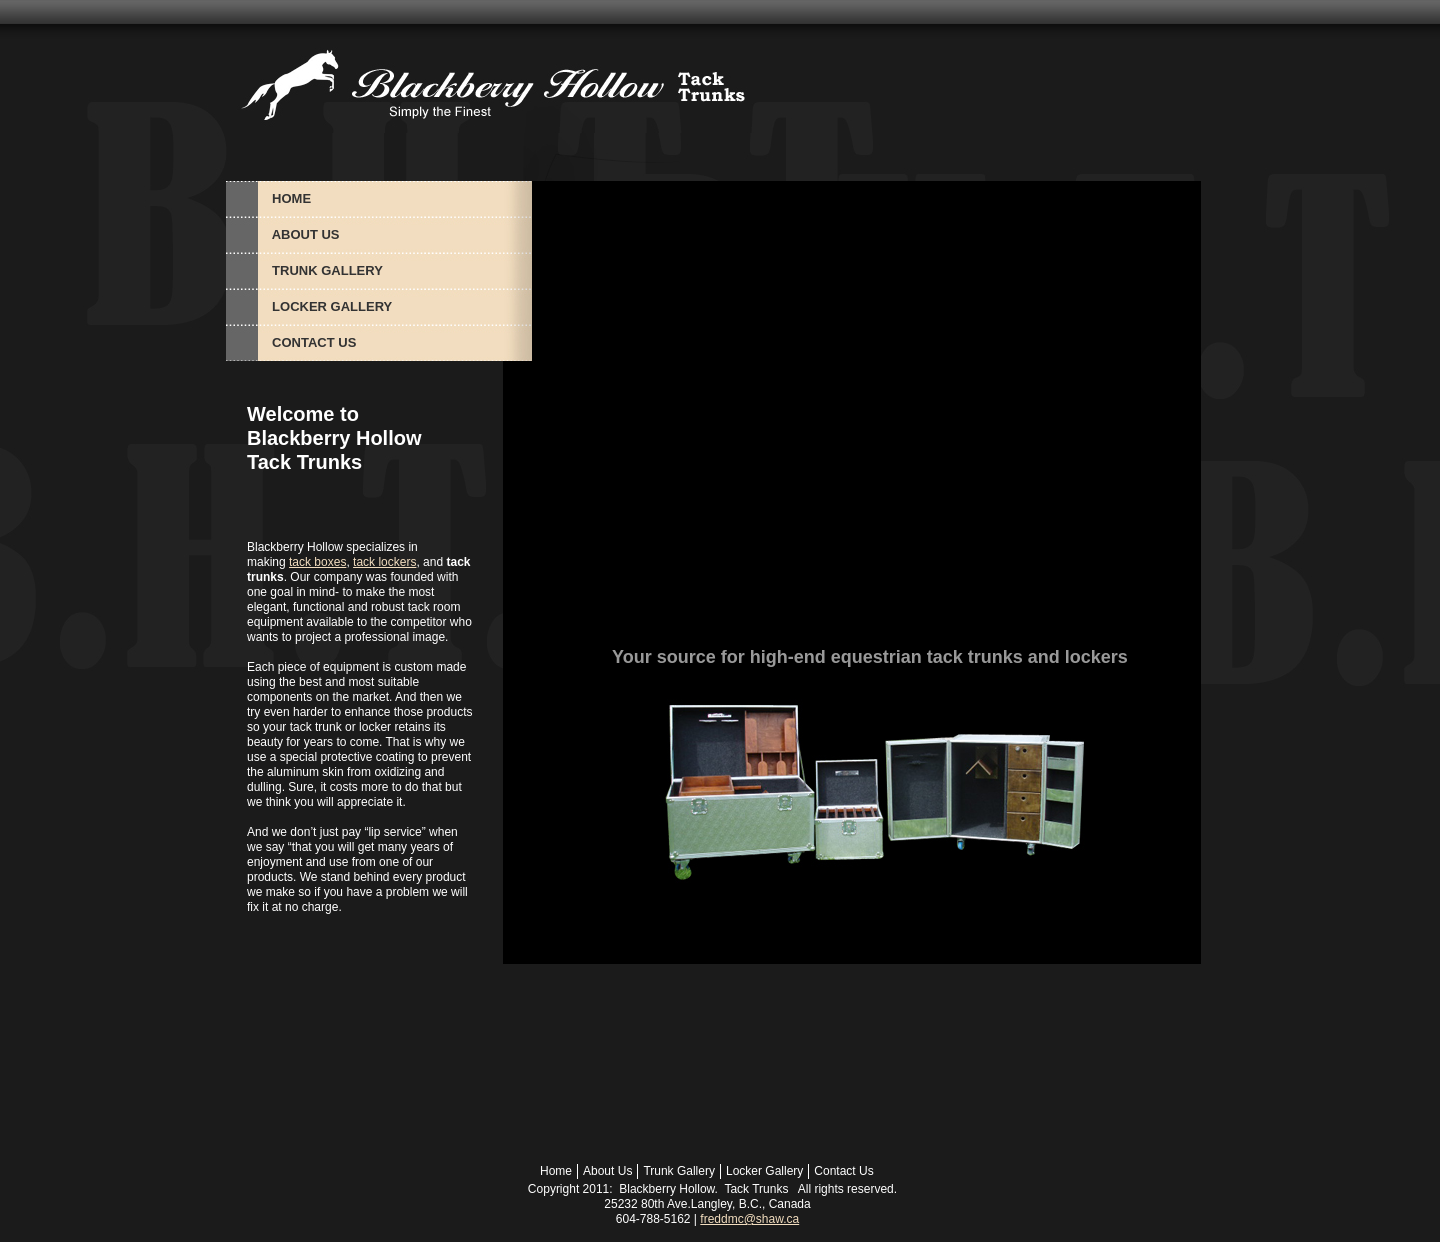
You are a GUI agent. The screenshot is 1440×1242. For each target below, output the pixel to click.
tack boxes (317, 562)
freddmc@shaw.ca (749, 1219)
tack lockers (384, 562)
